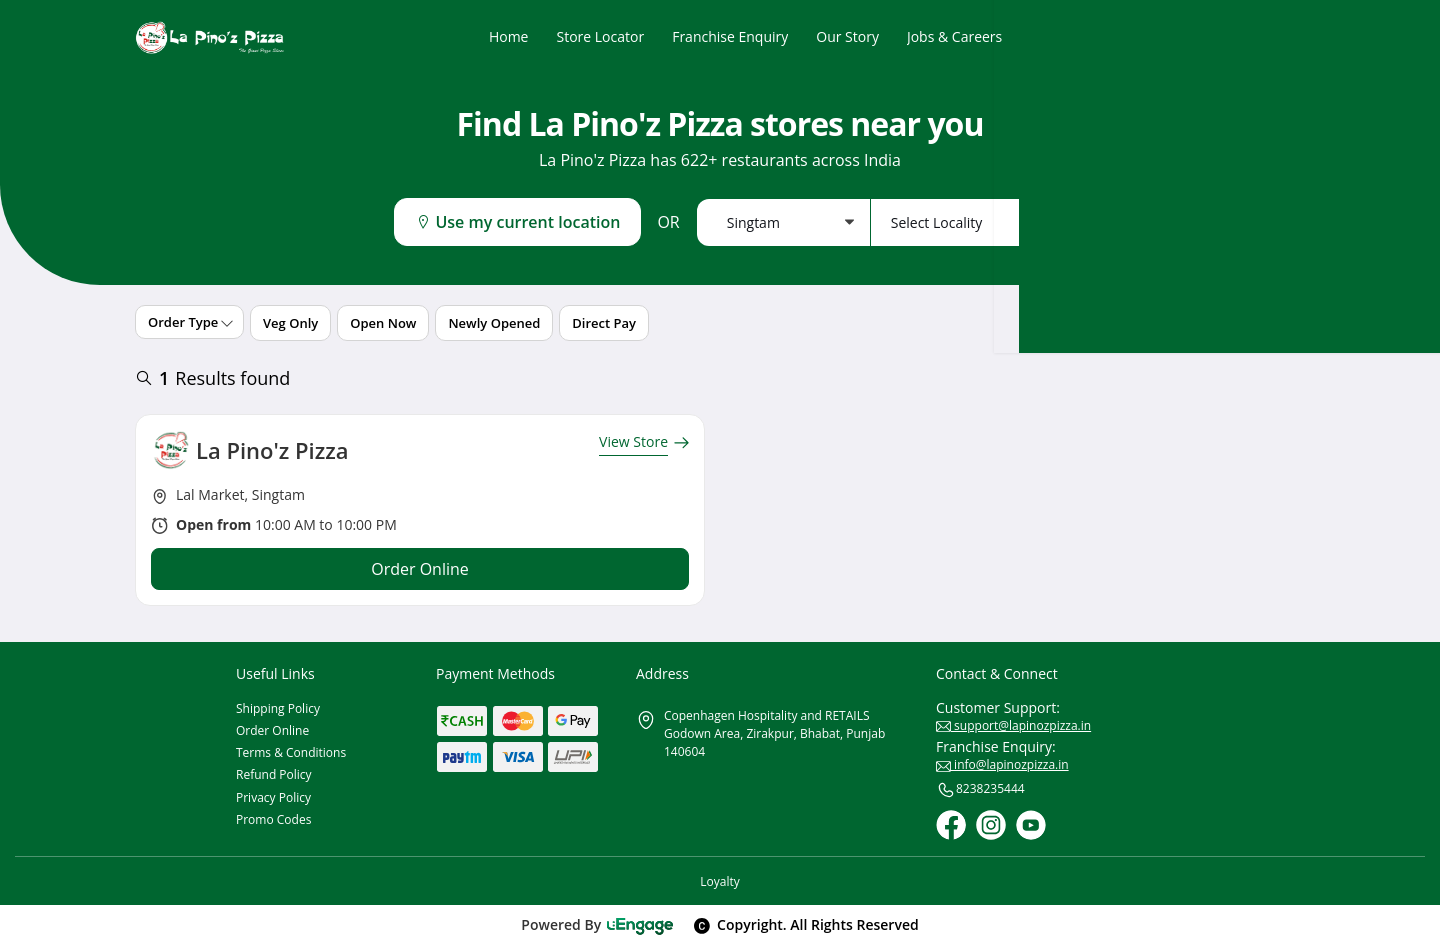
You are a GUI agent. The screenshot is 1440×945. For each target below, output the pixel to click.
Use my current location (517, 222)
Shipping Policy (278, 708)
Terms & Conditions (291, 752)
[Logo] (210, 37)
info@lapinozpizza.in (1002, 764)
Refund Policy (274, 774)
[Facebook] (951, 825)
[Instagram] (991, 825)
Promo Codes (273, 819)
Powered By (597, 924)
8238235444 (980, 790)
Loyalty (719, 881)
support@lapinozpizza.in (1013, 725)
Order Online (272, 730)
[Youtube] (1031, 825)
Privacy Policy (273, 797)
